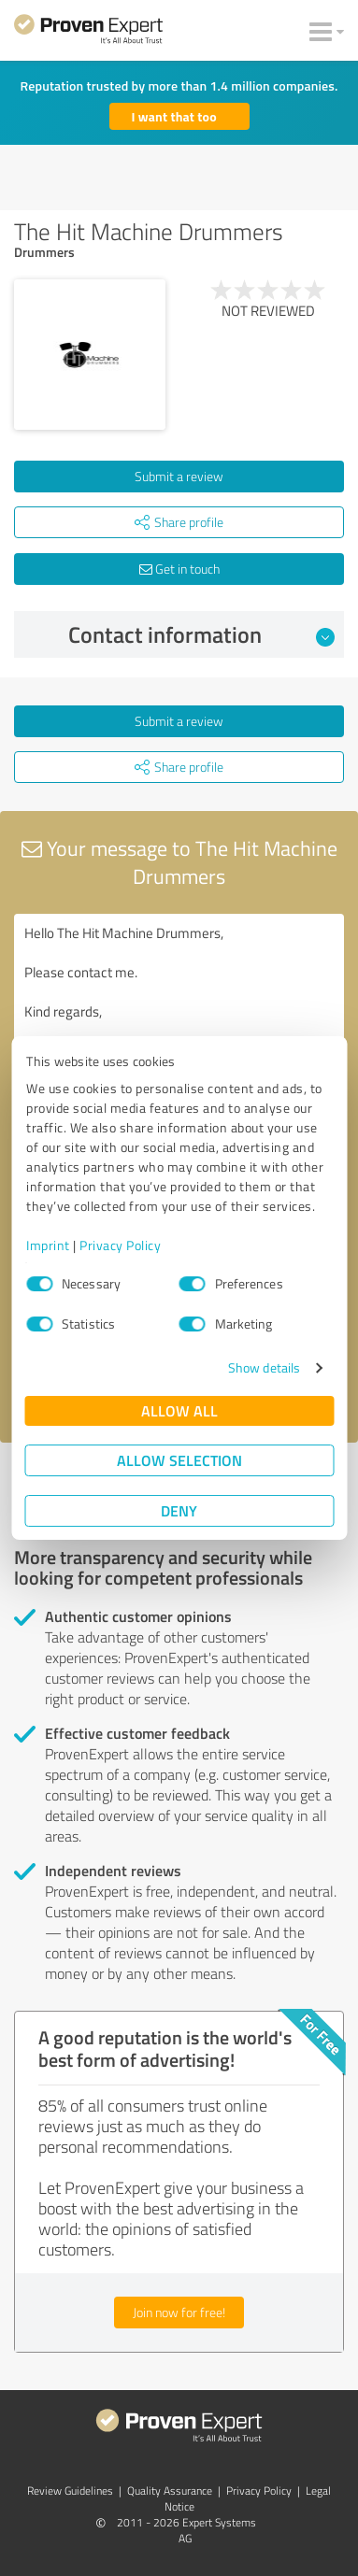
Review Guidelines (70, 2490)
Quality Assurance (169, 2490)
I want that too (174, 116)
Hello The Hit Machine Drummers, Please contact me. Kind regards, (179, 1019)
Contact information (201, 634)
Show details (264, 1367)
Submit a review (179, 476)
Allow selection (179, 1460)
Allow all (179, 1410)
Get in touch (179, 568)
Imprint (48, 1245)
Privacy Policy (120, 1245)
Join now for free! (179, 2312)
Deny (179, 1510)
